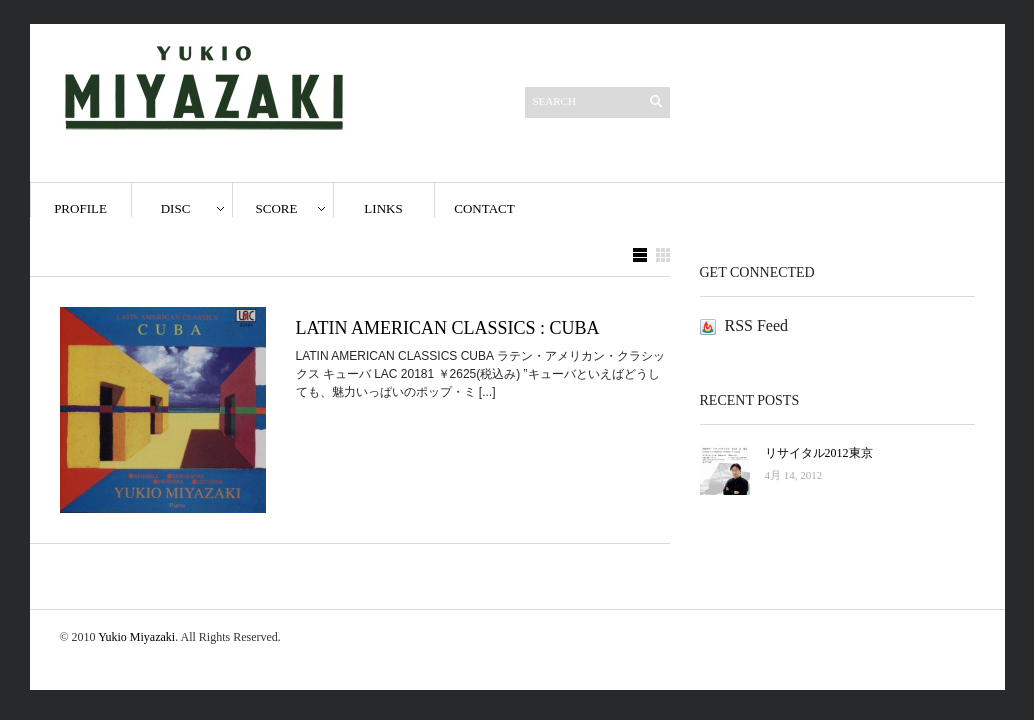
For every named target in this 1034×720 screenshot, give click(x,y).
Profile (80, 208)
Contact (484, 208)
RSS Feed (757, 325)
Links (383, 208)
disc (176, 208)
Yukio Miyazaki (136, 637)
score (277, 208)
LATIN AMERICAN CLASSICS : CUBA (448, 328)
